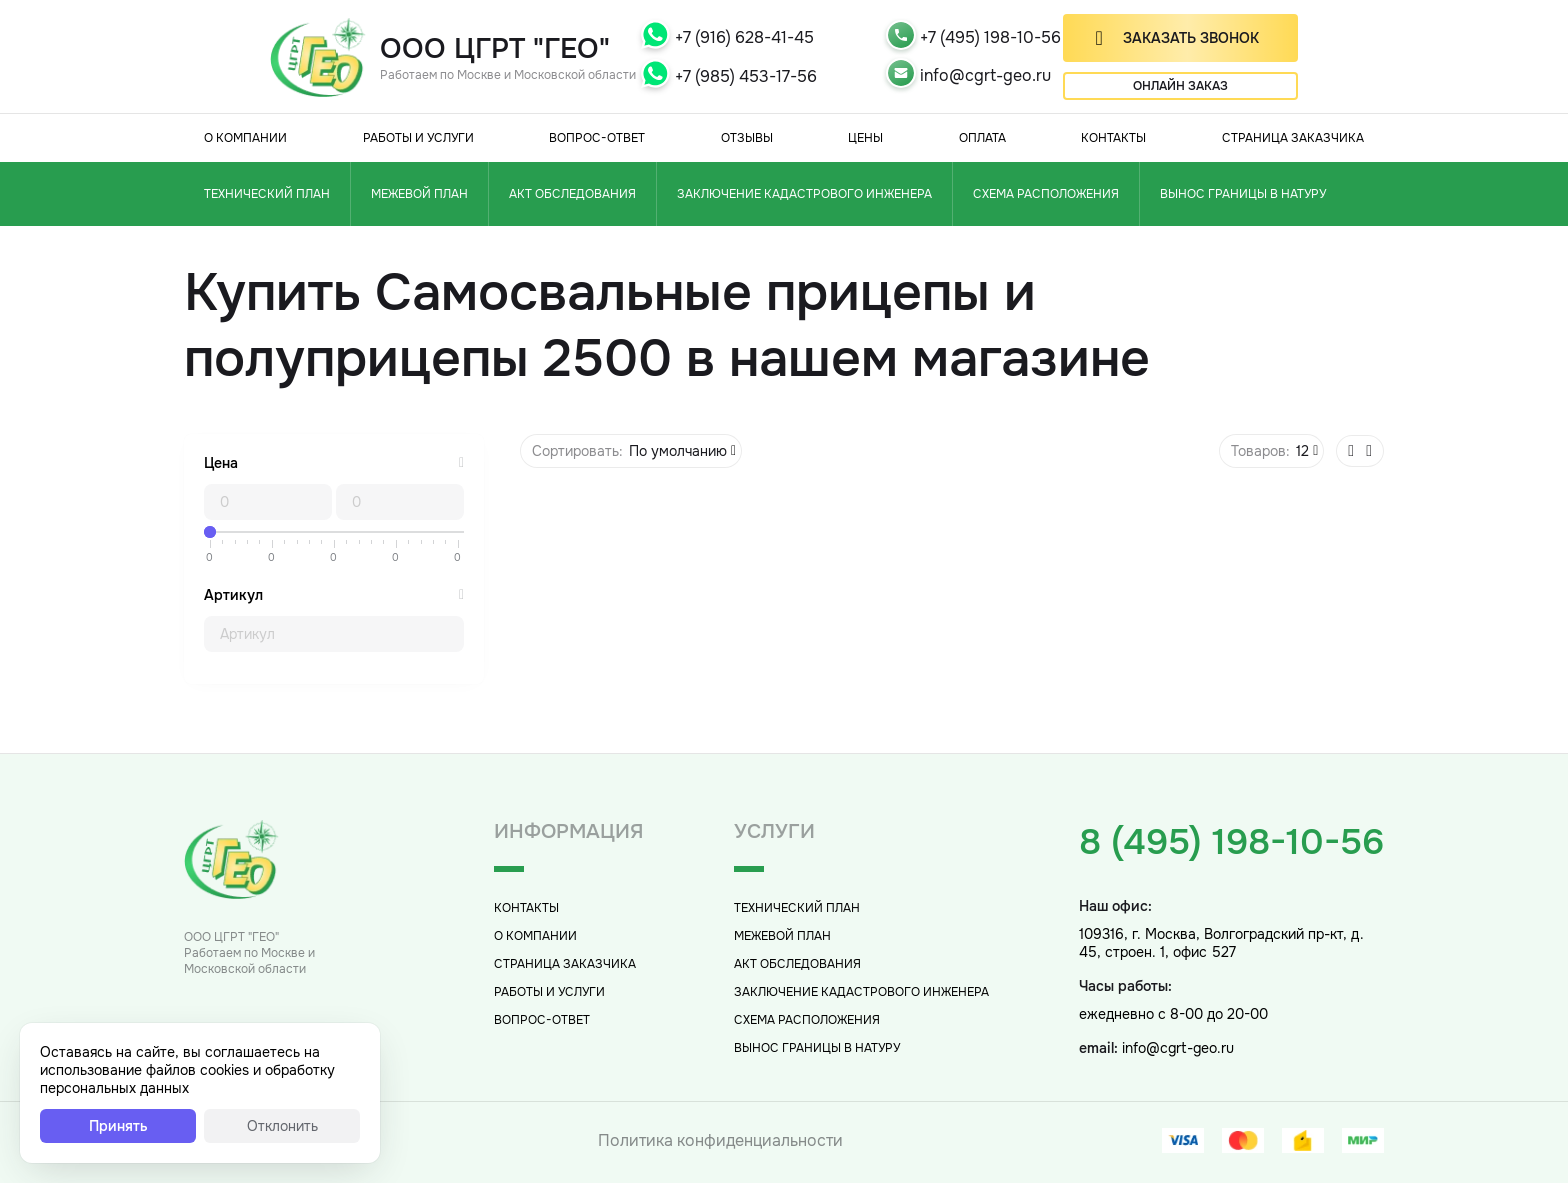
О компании (245, 138)
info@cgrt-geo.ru (985, 75)
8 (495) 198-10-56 (1231, 842)
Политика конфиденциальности (720, 1140)
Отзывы (747, 138)
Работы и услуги (418, 138)
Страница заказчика (1293, 138)
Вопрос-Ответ (597, 138)
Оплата (982, 138)
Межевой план (419, 194)
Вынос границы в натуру (1243, 194)
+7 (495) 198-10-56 (990, 37)
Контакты (1113, 138)
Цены (865, 138)
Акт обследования (572, 194)
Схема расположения (1046, 194)
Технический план (267, 194)
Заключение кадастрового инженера (804, 194)
